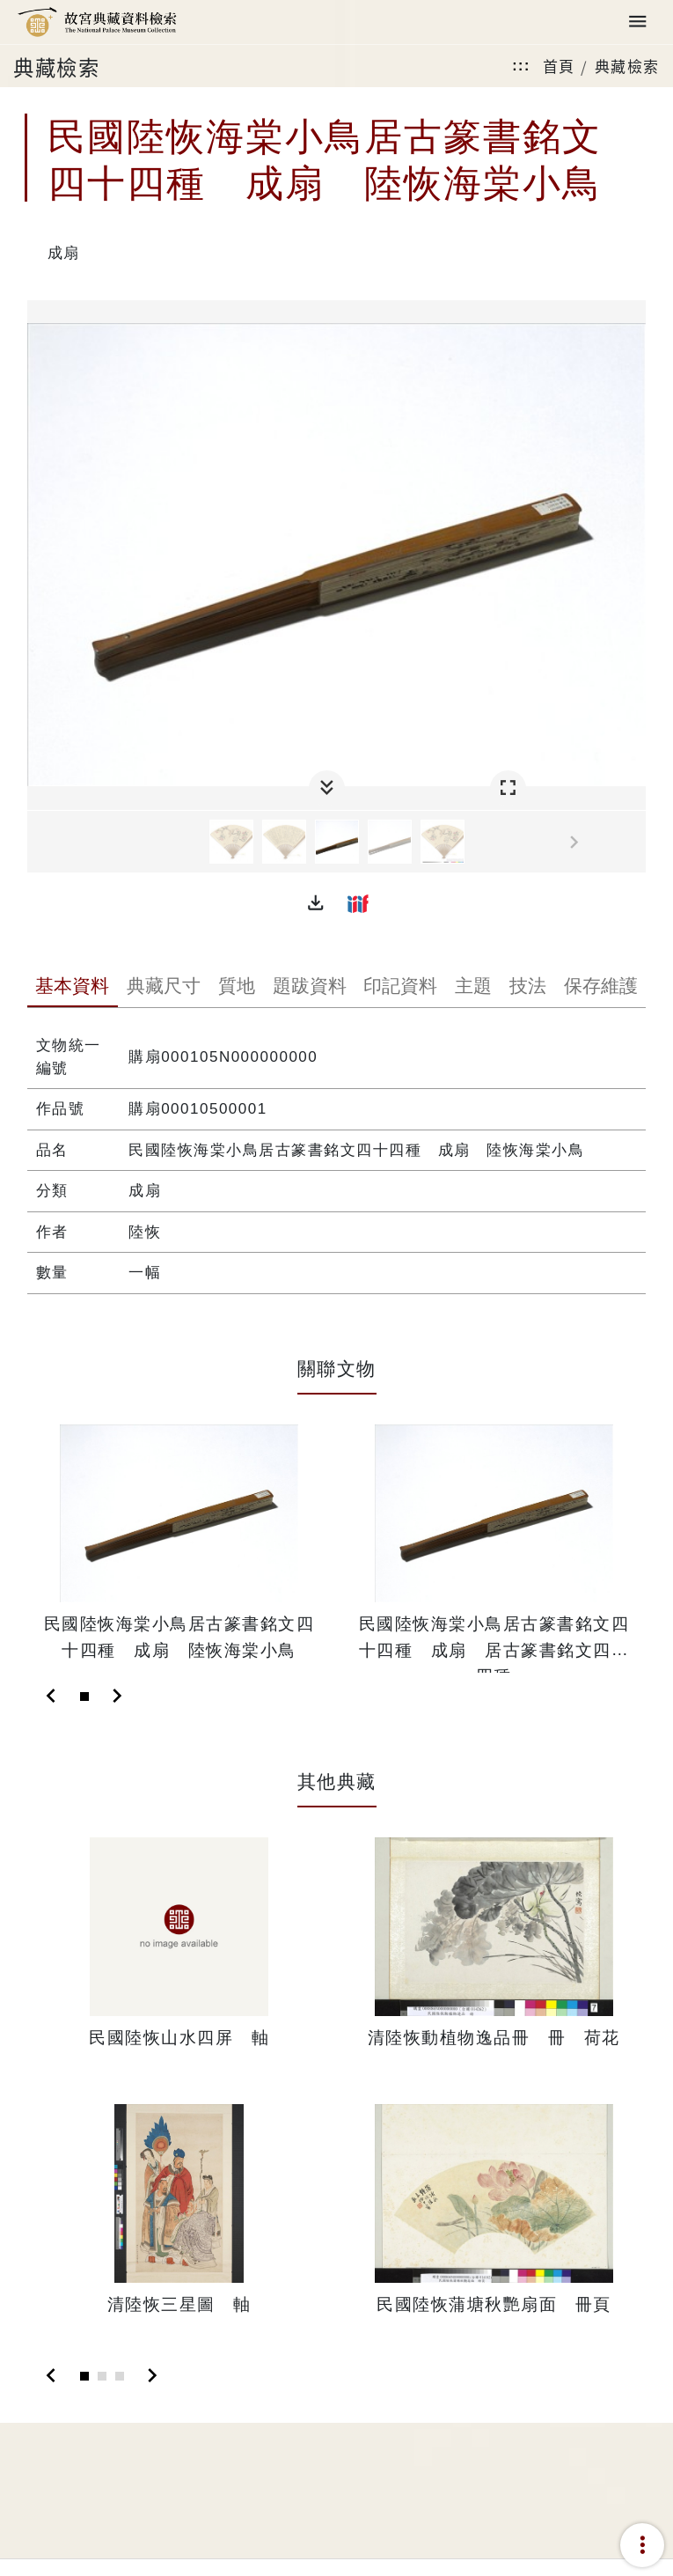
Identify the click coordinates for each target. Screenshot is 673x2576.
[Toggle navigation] (638, 22)
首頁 (559, 66)
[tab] (73, 987)
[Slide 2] (102, 2376)
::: (521, 65)
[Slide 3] (119, 2376)
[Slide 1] (84, 1696)
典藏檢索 (627, 66)
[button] (316, 903)
